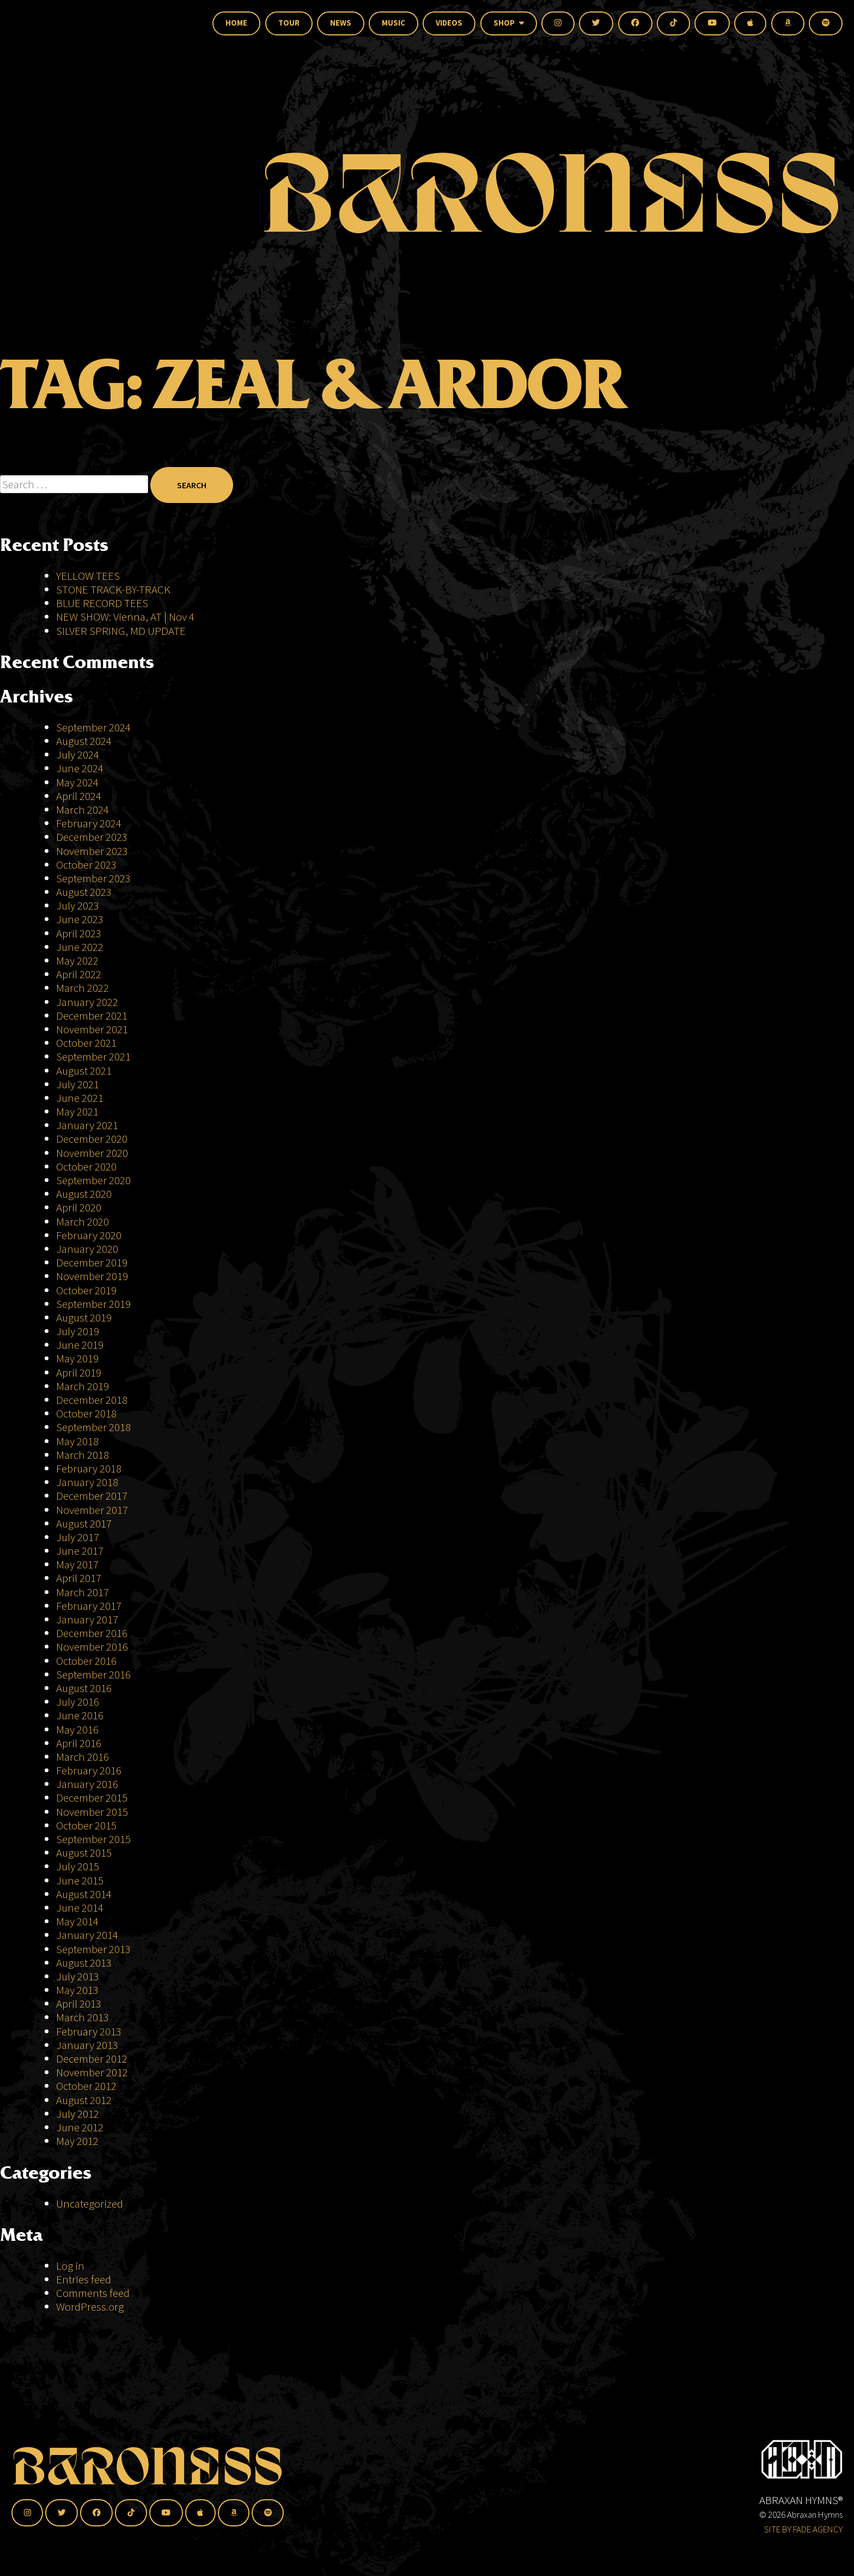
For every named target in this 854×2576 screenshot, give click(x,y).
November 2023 (92, 851)
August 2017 (84, 1523)
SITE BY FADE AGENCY (803, 2529)
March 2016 (82, 1756)
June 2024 (79, 768)
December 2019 (91, 1262)
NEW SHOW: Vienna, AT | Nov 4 (125, 616)
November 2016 (92, 1646)
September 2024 (93, 727)
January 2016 (87, 1784)
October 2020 (86, 1166)
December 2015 (91, 1797)
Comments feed (93, 2293)
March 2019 (82, 1386)
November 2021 (92, 1029)
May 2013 (77, 1990)
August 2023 (84, 891)
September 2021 (93, 1056)
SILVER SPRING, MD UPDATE (121, 630)
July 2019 (77, 1331)
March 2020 (82, 1221)
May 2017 (77, 1564)
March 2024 (82, 809)
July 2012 (77, 2113)
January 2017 (87, 1619)
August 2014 (84, 1894)
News (340, 23)
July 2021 (77, 1084)
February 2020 (88, 1235)
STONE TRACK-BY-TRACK (113, 589)
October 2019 (86, 1290)
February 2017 (88, 1605)
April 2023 (78, 933)
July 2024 (77, 754)
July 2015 (77, 1866)
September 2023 (93, 878)
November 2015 (92, 1811)
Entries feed (83, 2279)
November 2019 (92, 1276)
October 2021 (86, 1042)
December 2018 (91, 1399)
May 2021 (77, 1111)
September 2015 (93, 1839)
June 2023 (79, 919)
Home (236, 23)
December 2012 (91, 2058)
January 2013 (87, 2045)
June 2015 (79, 1880)
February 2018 (88, 1468)
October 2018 (86, 1413)
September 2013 (93, 1949)
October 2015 (86, 1825)
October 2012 (86, 2085)
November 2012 (92, 2072)
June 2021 (79, 1097)
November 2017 (92, 1509)
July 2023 (77, 905)
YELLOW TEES (88, 575)
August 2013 (84, 1962)
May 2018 (77, 1441)
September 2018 (93, 1427)
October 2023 (86, 864)
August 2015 (84, 1852)
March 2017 (82, 1592)
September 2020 (93, 1180)
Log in (70, 2265)
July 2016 (77, 1701)
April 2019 (78, 1372)
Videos (449, 23)
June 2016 (79, 1715)
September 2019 (93, 1303)
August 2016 (84, 1688)
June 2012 (79, 2127)
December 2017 (91, 1495)
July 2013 (77, 1976)
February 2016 (88, 1770)
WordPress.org (90, 2306)
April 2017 (78, 1578)
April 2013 (78, 2003)
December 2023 (91, 836)
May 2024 (77, 782)
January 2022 (87, 1002)
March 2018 (82, 1454)
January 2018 (87, 1482)
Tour (289, 23)
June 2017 (79, 1550)
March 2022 (82, 987)
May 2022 (77, 960)
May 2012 (77, 2140)
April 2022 (78, 974)
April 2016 (78, 1743)
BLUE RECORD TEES (103, 603)
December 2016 (91, 1633)
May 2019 (77, 1358)
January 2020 (87, 1248)
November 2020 (92, 1152)
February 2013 (88, 2031)
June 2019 (79, 1344)
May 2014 (77, 1921)
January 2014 (87, 1935)
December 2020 (91, 1138)
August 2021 (84, 1070)
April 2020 (78, 1207)
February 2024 (88, 823)
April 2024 (78, 796)
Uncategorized (89, 2203)
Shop (508, 23)
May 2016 (77, 1729)
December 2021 (91, 1015)
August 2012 (84, 2100)
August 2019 (84, 1317)
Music (393, 23)
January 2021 (87, 1125)
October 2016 (86, 1660)
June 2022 (79, 947)
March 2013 (82, 2017)
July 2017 (77, 1537)
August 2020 (84, 1193)
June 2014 (79, 1907)
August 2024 (84, 741)
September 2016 (93, 1674)
